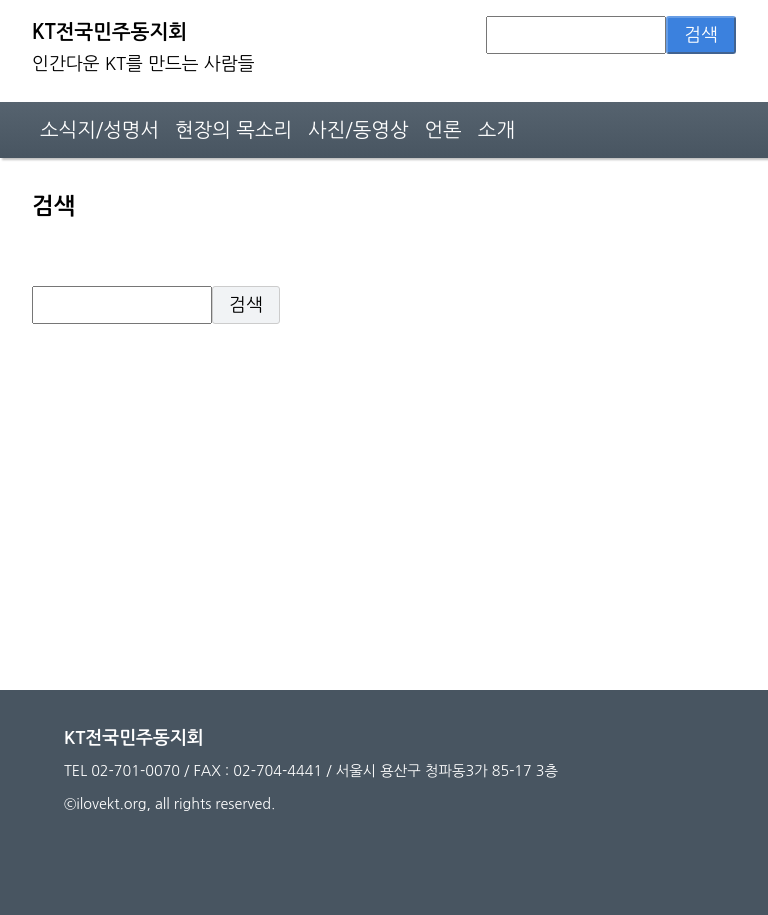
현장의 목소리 (233, 130)
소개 (496, 130)
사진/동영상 (358, 130)
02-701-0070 (135, 771)
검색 (701, 35)
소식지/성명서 (99, 130)
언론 (443, 130)
